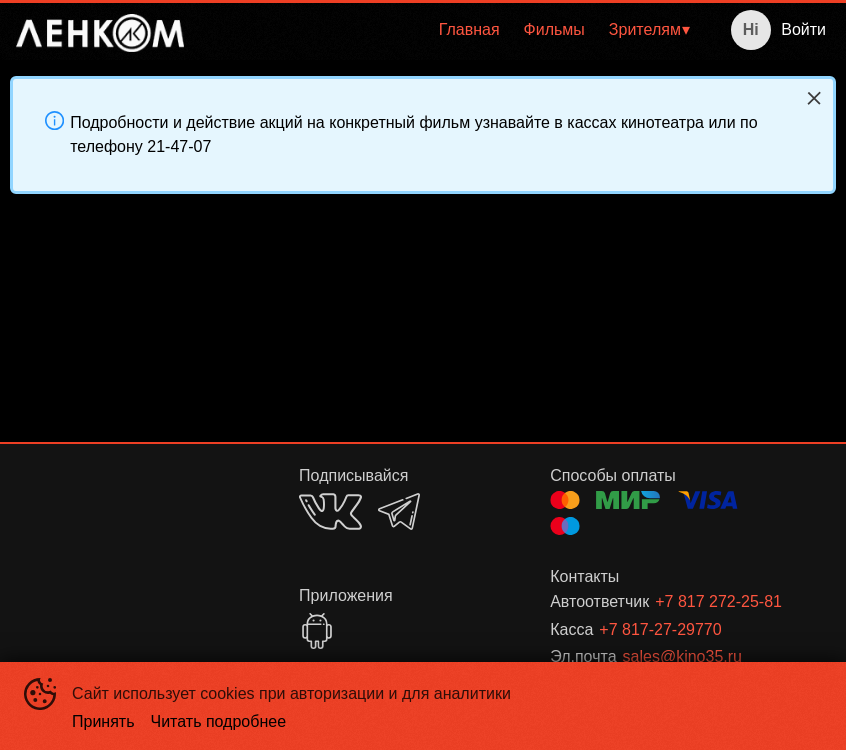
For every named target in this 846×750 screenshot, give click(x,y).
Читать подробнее (219, 721)
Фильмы (554, 29)
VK (330, 511)
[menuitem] (469, 30)
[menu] (450, 30)
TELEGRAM (399, 511)
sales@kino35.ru (682, 656)
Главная (469, 29)
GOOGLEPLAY (317, 631)
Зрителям (645, 29)
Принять (103, 721)
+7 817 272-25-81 (718, 601)
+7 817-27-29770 (660, 629)
